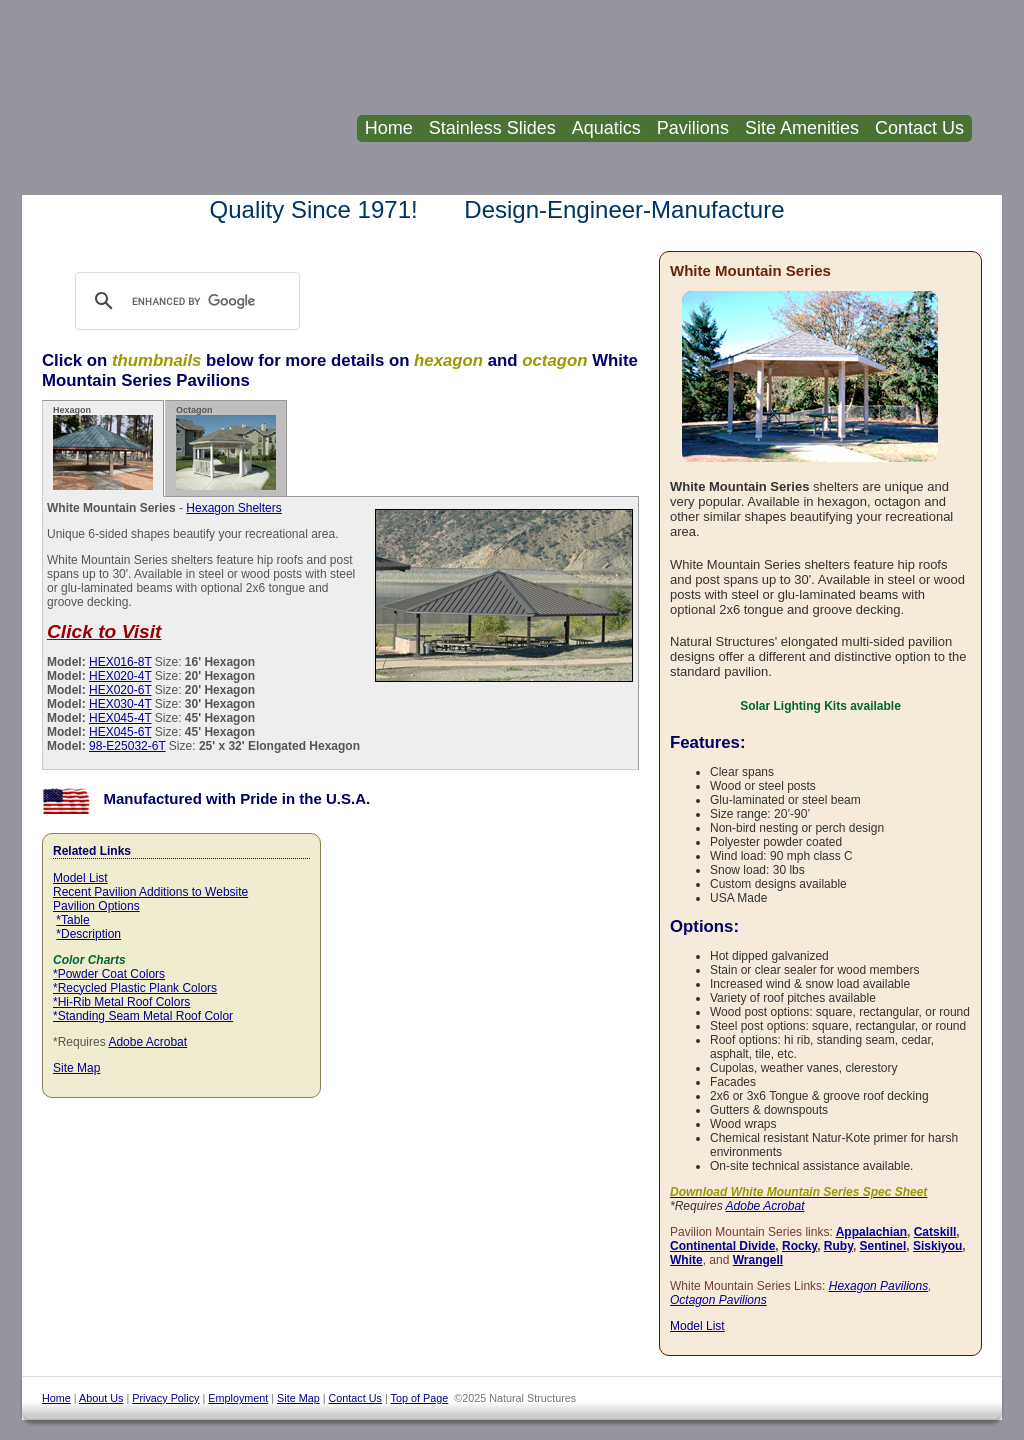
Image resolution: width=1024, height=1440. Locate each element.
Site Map (76, 1068)
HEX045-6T (120, 732)
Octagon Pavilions (718, 1300)
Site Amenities (802, 128)
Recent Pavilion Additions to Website (150, 892)
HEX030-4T (120, 704)
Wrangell (758, 1260)
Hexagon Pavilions (878, 1286)
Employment (238, 1398)
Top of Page (420, 1398)
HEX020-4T (120, 676)
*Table (72, 920)
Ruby (838, 1246)
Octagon (226, 447)
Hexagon (103, 447)
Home (389, 128)
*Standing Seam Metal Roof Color (143, 1016)
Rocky (799, 1246)
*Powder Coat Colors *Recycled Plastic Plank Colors (135, 981)
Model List (80, 878)
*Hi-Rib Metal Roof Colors (121, 1002)
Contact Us (919, 128)
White (686, 1260)
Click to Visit (104, 631)
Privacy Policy (165, 1398)
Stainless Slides (492, 128)
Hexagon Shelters (233, 508)
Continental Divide (722, 1246)
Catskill (935, 1232)
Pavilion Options (96, 906)
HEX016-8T (120, 662)
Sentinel (883, 1246)
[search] (206, 301)
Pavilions (693, 128)
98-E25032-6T (127, 746)
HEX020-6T (120, 690)
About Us (101, 1398)
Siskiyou (937, 1246)
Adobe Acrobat (147, 1042)
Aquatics (606, 128)
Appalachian (871, 1232)
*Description (88, 934)
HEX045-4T (120, 718)
